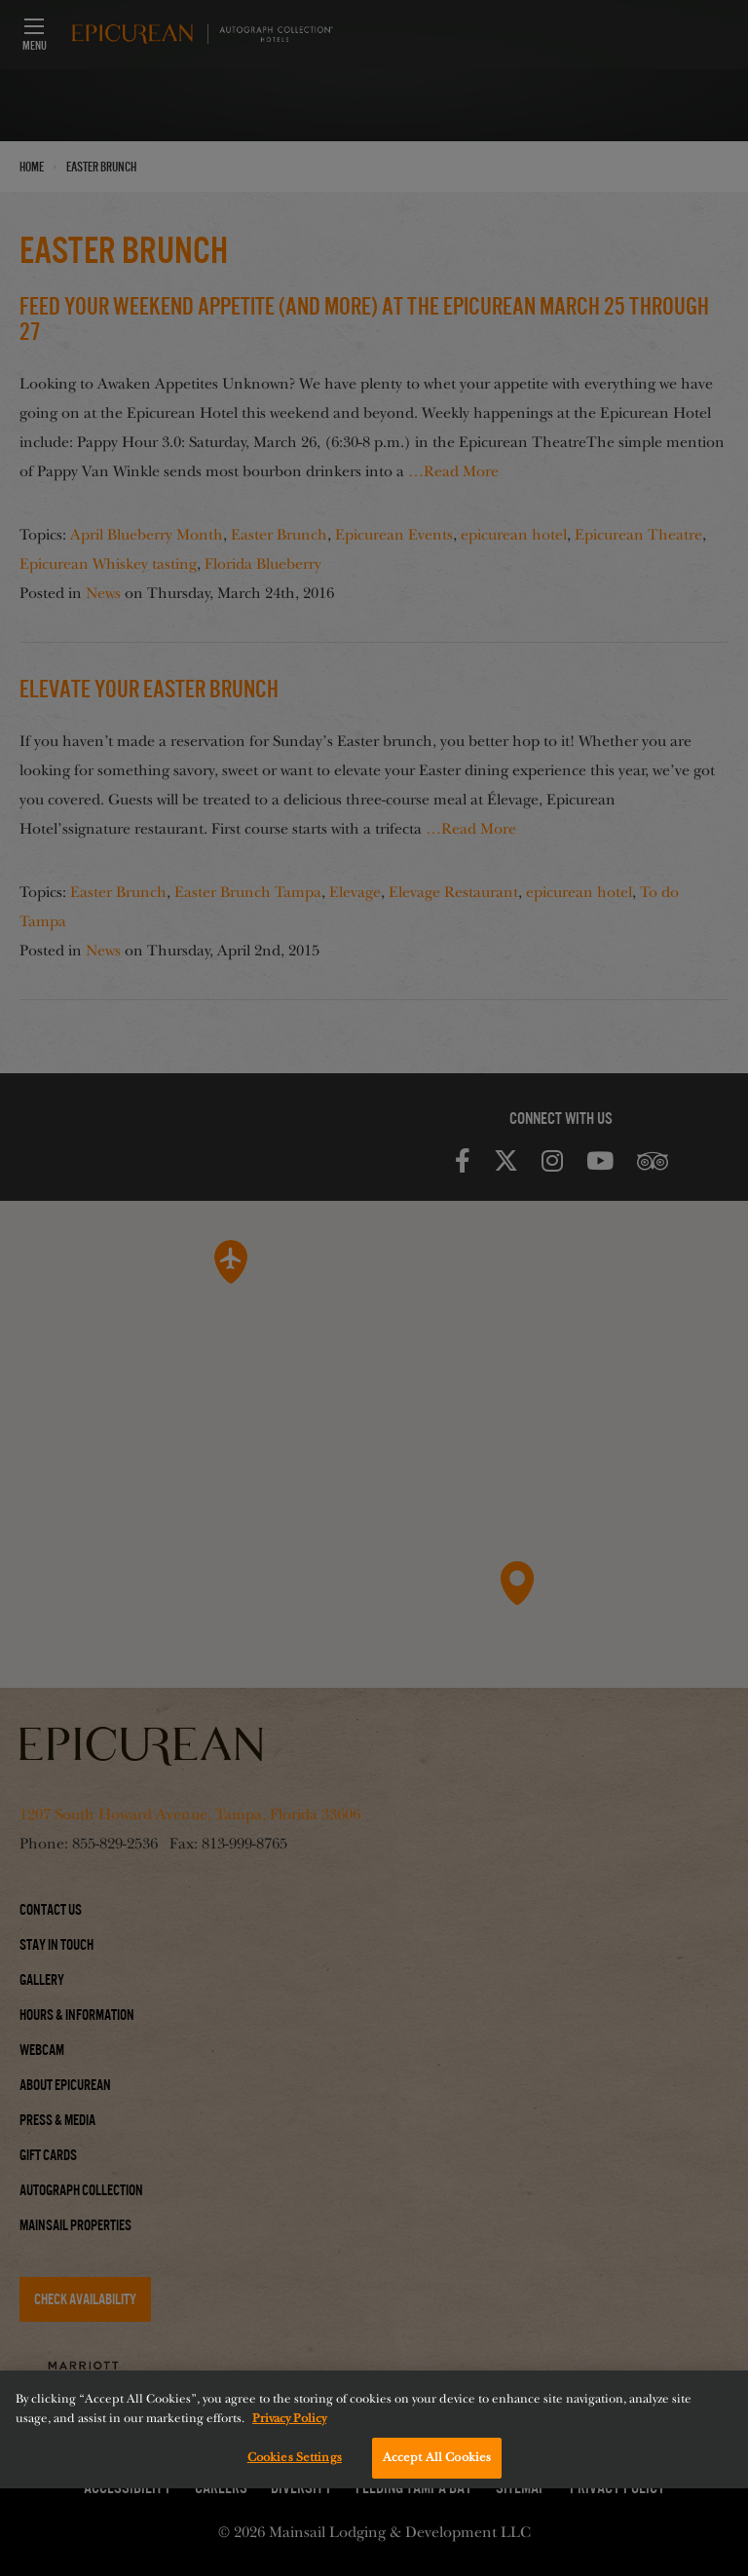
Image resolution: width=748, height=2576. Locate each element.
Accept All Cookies (437, 2457)
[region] (374, 2429)
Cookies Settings (294, 2457)
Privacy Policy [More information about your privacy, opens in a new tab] (289, 2418)
